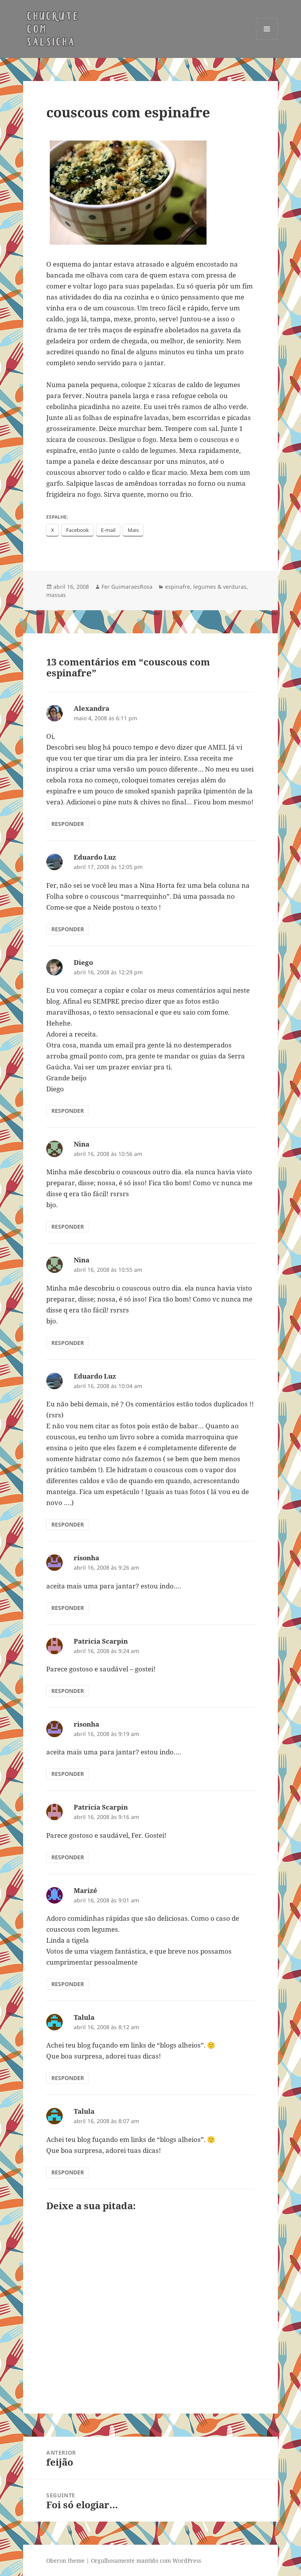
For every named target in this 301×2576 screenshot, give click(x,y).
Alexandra (91, 708)
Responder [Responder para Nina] (67, 1226)
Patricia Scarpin (101, 1641)
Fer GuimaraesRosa (127, 586)
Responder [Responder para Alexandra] (67, 823)
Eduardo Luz (95, 857)
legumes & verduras (220, 586)
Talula (84, 2017)
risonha (86, 1557)
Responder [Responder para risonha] (67, 1608)
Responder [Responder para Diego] (67, 1110)
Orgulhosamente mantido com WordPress (146, 2560)
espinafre (177, 586)
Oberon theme (65, 2560)
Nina (81, 1143)
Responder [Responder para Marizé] (67, 1984)
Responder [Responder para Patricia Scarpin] (67, 1690)
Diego (83, 962)
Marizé (85, 1890)
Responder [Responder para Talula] (67, 2078)
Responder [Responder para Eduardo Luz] (67, 929)
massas (56, 594)
